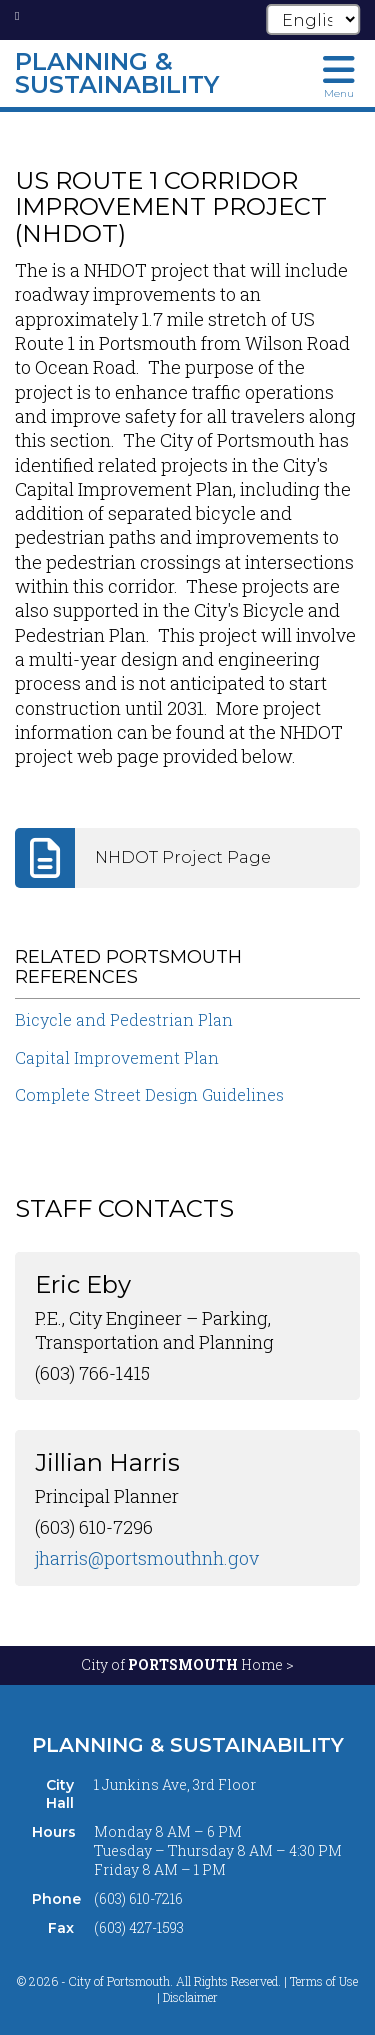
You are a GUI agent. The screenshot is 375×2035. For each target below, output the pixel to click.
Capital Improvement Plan (117, 1057)
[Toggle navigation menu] (339, 75)
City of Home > (187, 1664)
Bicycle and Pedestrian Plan (124, 1019)
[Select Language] (313, 19)
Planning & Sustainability (188, 1745)
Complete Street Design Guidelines (149, 1094)
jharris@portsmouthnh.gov (147, 1558)
